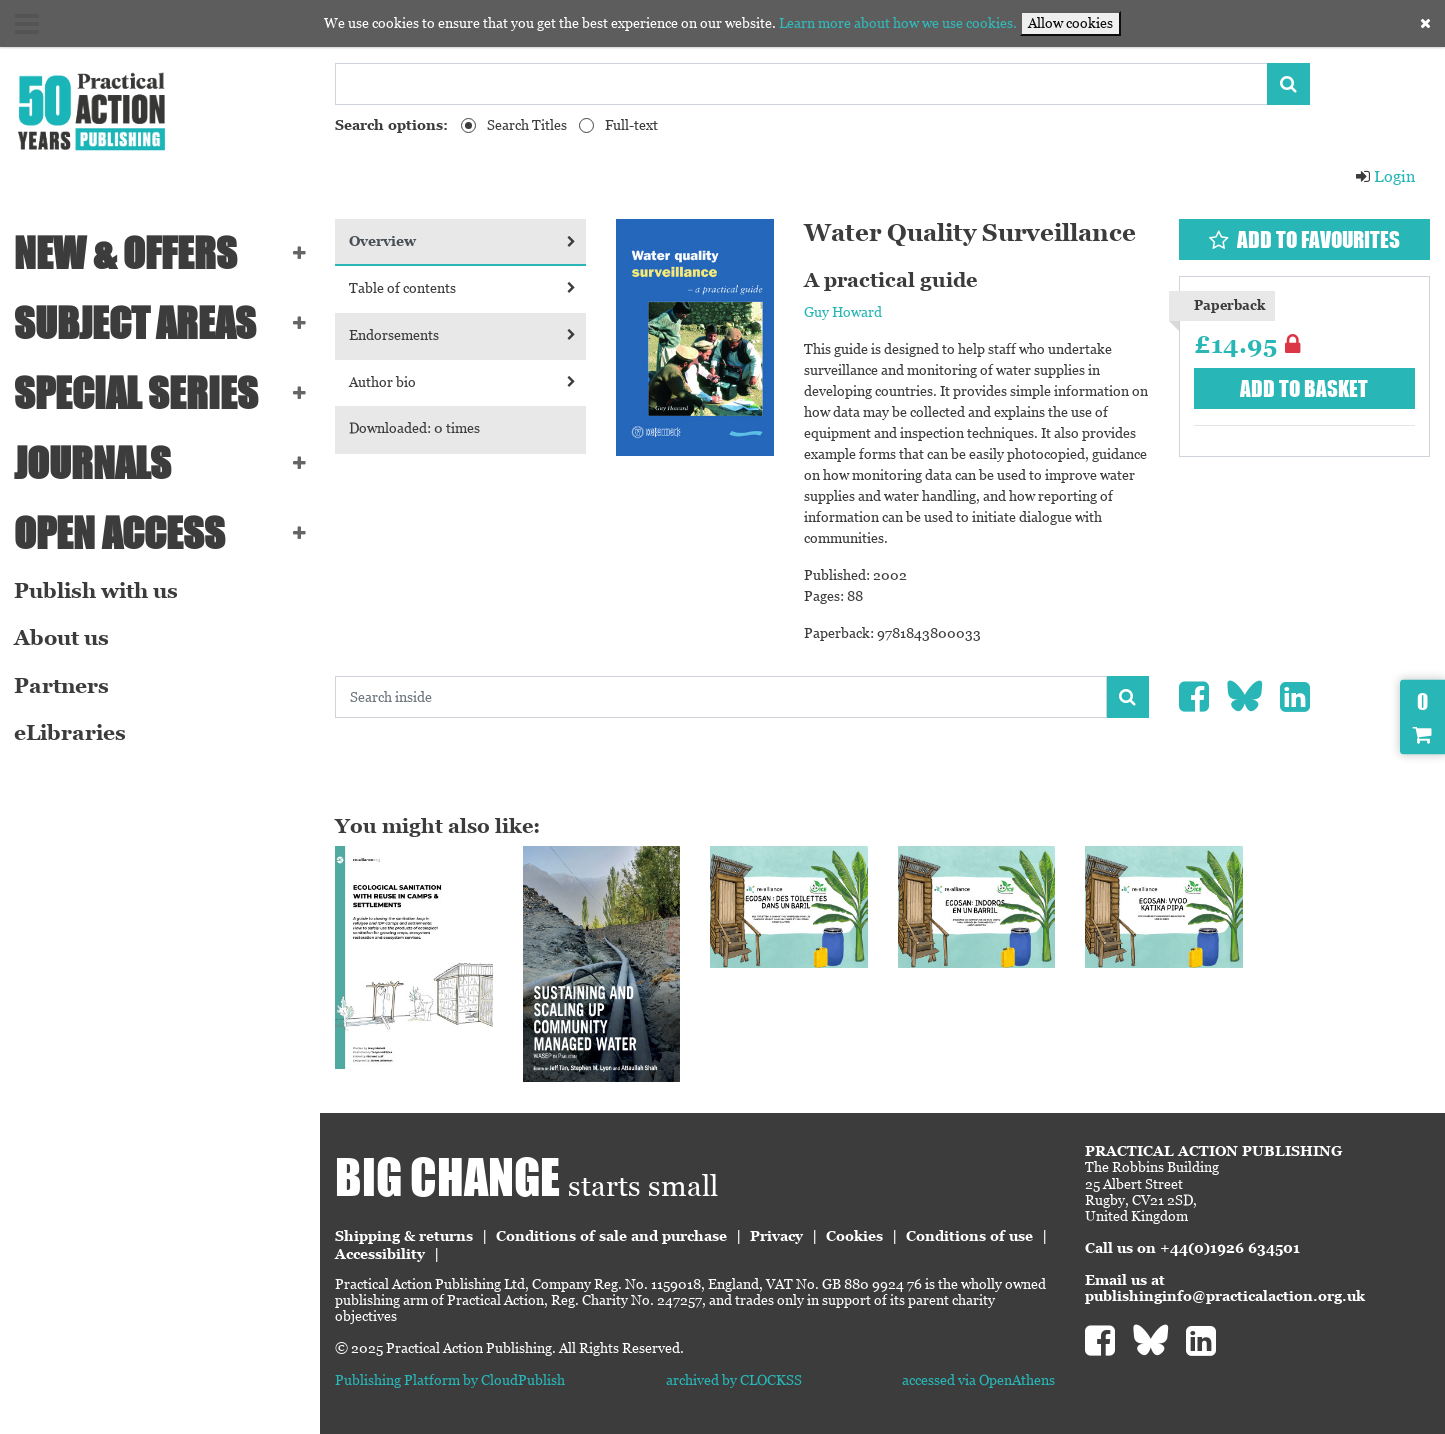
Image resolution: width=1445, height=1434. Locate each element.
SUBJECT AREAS (135, 323)
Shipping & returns (404, 1236)
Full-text (631, 125)
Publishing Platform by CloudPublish (450, 1380)
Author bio (462, 382)
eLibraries (70, 733)
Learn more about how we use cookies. (898, 23)
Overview (462, 241)
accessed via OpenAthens (978, 1380)
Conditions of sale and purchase (611, 1236)
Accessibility (380, 1254)
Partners (61, 686)
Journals (92, 463)
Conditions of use (969, 1236)
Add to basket (1304, 388)
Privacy (776, 1236)
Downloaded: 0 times (414, 428)
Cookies (854, 1236)
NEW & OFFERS (125, 253)
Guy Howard (843, 312)
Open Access (119, 533)
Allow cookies (1070, 23)
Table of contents (462, 288)
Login (1385, 176)
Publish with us (96, 591)
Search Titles (527, 125)
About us (61, 638)
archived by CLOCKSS (734, 1380)
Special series (136, 393)
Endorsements (462, 335)
